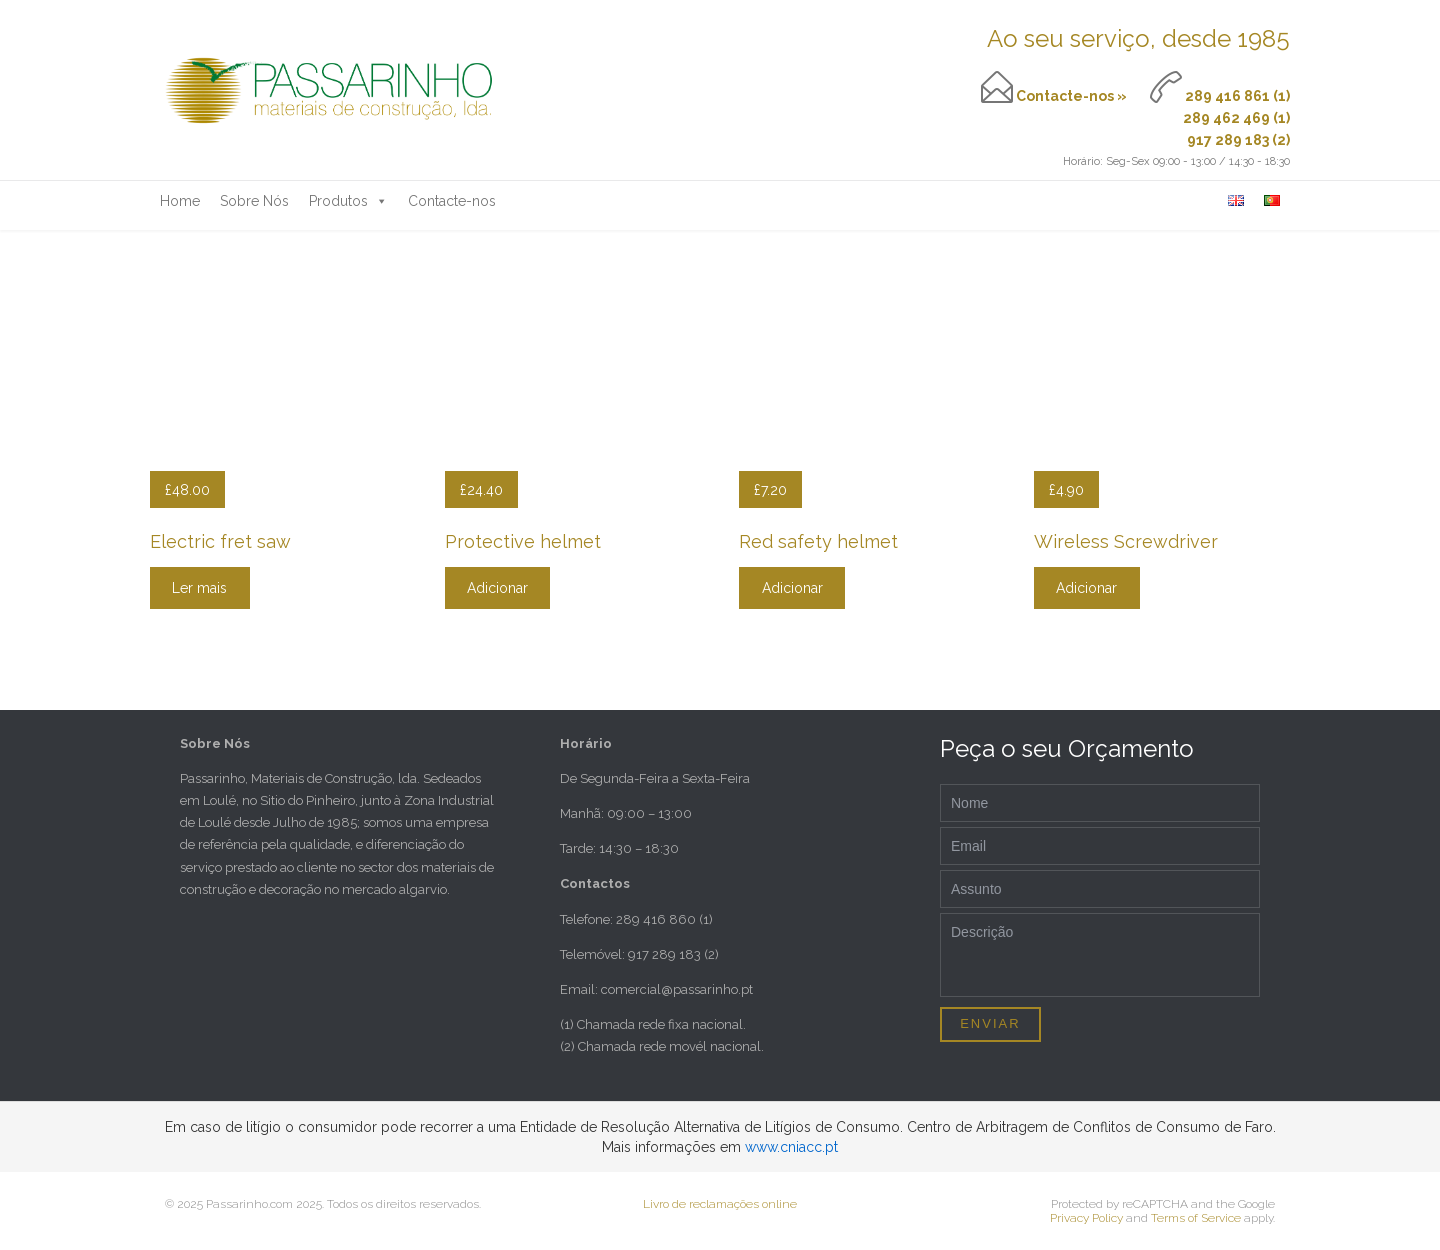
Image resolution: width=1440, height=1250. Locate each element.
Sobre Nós (254, 201)
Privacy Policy (1086, 1218)
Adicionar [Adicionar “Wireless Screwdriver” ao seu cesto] (1086, 588)
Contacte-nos (452, 201)
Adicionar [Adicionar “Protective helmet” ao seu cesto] (497, 588)
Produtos (348, 201)
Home (180, 201)
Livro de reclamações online (720, 1204)
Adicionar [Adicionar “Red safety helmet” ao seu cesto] (792, 588)
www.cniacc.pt (791, 1147)
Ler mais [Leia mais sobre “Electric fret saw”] (199, 588)
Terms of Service (1196, 1218)
